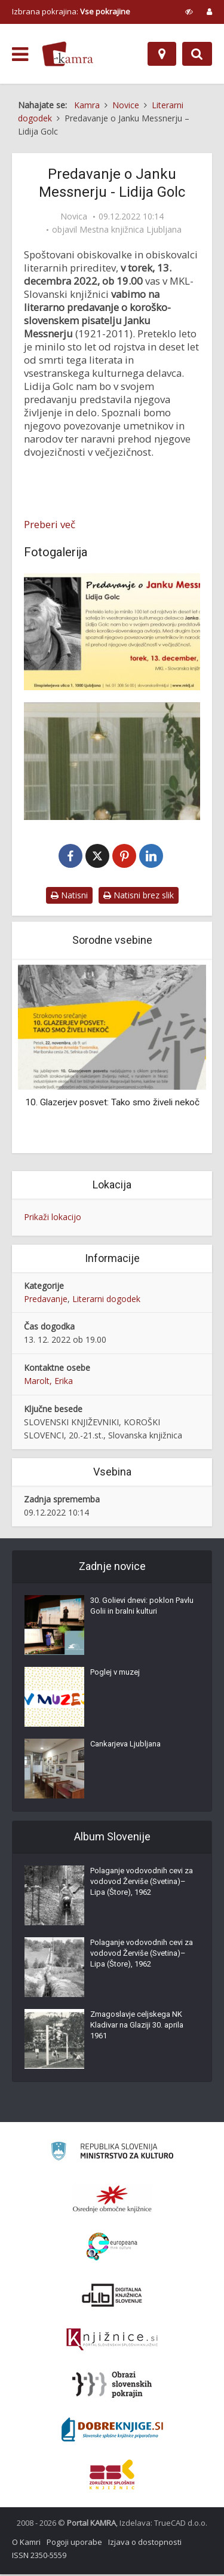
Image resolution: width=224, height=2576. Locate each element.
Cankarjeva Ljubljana (125, 1745)
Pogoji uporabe (74, 2543)
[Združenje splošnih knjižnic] (112, 2476)
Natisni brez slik (138, 897)
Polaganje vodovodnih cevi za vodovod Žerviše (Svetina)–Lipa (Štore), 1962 (141, 1883)
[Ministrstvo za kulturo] (112, 2155)
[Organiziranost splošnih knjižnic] (112, 2200)
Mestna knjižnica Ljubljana (130, 229)
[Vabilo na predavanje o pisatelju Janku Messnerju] (112, 631)
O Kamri (26, 2543)
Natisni (69, 897)
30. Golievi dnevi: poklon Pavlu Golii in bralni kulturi (142, 1607)
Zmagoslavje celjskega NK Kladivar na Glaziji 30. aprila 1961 (136, 2026)
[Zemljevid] (162, 54)
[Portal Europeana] (112, 2248)
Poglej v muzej (115, 1673)
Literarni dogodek (106, 1300)
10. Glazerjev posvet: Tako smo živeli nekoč (112, 1103)
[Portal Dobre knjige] (112, 2431)
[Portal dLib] (112, 2297)
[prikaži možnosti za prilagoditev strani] (189, 11)
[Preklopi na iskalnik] (197, 54)
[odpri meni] (20, 54)
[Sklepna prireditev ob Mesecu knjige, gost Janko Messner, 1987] (112, 760)
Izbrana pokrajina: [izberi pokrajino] (71, 11)
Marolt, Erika (48, 1382)
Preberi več (49, 524)
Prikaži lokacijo (52, 1218)
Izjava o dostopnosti (145, 2543)
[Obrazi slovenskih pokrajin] (112, 2386)
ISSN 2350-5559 (39, 2556)
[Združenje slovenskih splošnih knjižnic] (112, 2342)
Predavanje (45, 1300)
